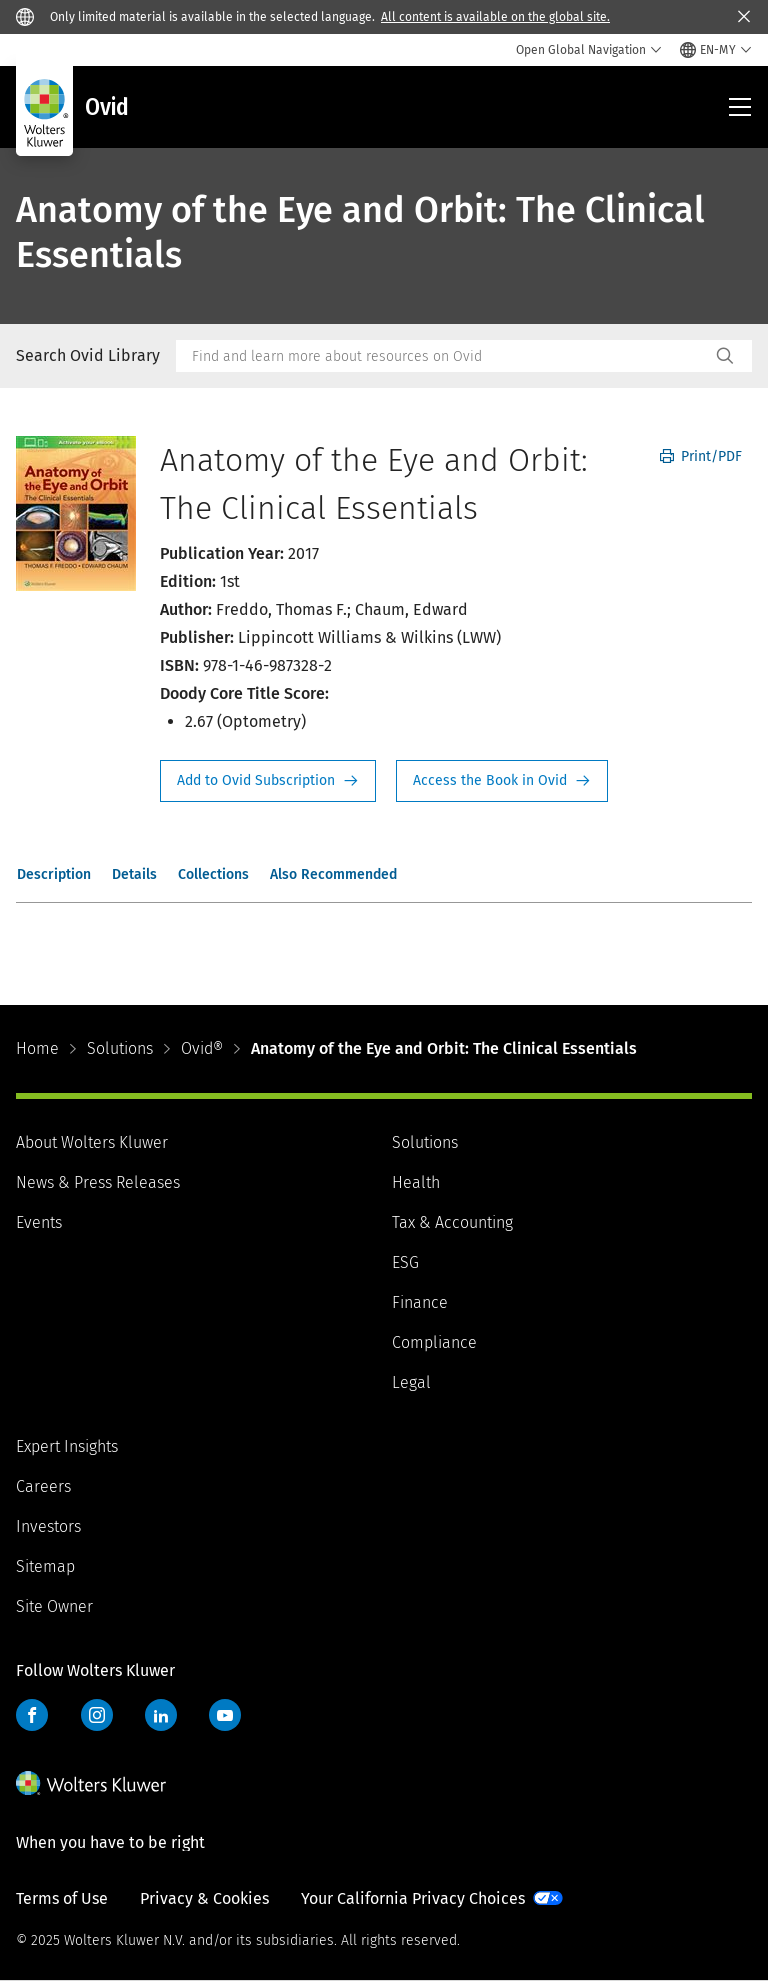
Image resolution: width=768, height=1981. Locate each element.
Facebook (32, 1715)
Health (416, 1182)
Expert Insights (67, 1446)
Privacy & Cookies (204, 1898)
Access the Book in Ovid (502, 781)
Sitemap (45, 1566)
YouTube (225, 1715)
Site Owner (54, 1606)
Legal (411, 1382)
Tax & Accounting (452, 1222)
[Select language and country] (716, 50)
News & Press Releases (98, 1182)
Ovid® (202, 1048)
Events (39, 1222)
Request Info (268, 781)
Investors (48, 1526)
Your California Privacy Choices (413, 1898)
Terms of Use (62, 1898)
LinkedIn (161, 1715)
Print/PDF (701, 456)
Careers (43, 1486)
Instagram (97, 1715)
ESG (405, 1262)
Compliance (434, 1342)
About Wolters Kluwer (92, 1142)
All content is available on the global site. (495, 17)
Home (37, 1048)
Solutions (120, 1048)
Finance (420, 1302)
